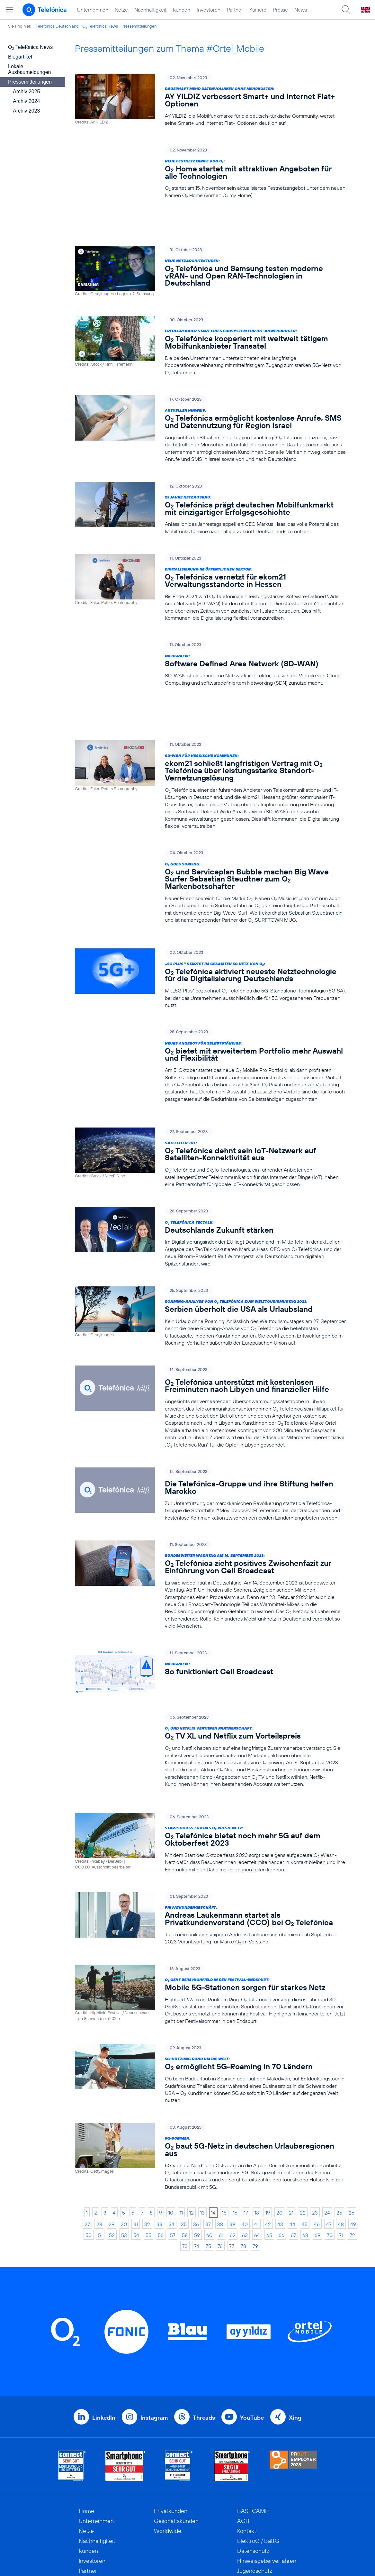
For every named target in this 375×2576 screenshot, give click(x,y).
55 (148, 2155)
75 (208, 2166)
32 (147, 2144)
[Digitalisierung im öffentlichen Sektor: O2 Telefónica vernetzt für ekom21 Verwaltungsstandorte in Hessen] (210, 560)
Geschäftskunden (176, 2440)
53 (124, 2155)
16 (235, 2132)
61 (221, 2155)
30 (124, 2144)
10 (170, 2132)
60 (209, 2155)
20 (279, 2132)
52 (112, 2155)
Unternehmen (92, 9)
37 (208, 2144)
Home (86, 2430)
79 (255, 2166)
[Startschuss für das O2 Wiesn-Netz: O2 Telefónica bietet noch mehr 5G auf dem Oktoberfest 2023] (210, 1763)
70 (330, 2155)
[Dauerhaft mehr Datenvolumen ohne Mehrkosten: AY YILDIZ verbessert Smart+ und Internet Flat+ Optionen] (210, 100)
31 (135, 2144)
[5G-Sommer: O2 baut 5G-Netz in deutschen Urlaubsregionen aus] (210, 2077)
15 (224, 2132)
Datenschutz (253, 2470)
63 (245, 2155)
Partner (235, 9)
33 (159, 2144)
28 (99, 2144)
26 (351, 2132)
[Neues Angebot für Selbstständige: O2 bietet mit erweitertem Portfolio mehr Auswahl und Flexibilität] (210, 997)
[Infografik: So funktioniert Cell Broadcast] (210, 1597)
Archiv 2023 (26, 111)
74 (196, 2166)
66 (281, 2155)
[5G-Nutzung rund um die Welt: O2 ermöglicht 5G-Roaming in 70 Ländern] (210, 1994)
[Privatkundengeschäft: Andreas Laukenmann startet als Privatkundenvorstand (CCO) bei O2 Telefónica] (210, 1839)
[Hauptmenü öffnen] (9, 9)
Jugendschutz (254, 2490)
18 (256, 2132)
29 (111, 2144)
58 (185, 2155)
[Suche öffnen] (346, 9)
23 (315, 2132)
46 (317, 2144)
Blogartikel (20, 56)
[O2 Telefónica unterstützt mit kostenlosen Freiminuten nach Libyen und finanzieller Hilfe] (210, 1333)
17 (246, 2132)
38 (220, 2144)
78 (243, 2166)
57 (172, 2155)
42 (268, 2144)
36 (196, 2144)
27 (87, 2144)
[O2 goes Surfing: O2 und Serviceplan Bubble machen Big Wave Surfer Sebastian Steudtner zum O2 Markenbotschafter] (210, 824)
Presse (280, 9)
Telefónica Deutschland (57, 26)
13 (202, 2132)
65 (269, 2155)
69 (317, 2155)
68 (305, 2155)
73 (185, 2166)
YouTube (252, 2337)
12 (191, 2132)
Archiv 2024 (26, 101)
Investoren (208, 9)
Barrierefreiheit (256, 2500)
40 (245, 2144)
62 (233, 2155)
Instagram (154, 2337)
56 (161, 2155)
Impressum (251, 2510)
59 (197, 2155)
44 (292, 2144)
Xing (295, 2337)
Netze (121, 9)
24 (327, 2132)
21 (291, 2132)
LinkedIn (103, 2337)
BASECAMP (253, 2430)
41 (256, 2144)
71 (341, 2155)
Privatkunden (170, 2430)
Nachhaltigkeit (150, 9)
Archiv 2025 (26, 91)
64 (257, 2155)
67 (293, 2155)
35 (184, 2144)
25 (339, 2132)
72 (352, 2155)
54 (136, 2155)
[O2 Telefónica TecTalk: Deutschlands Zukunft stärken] (210, 1163)
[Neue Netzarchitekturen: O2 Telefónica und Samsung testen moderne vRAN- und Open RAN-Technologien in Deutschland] (210, 244)
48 (341, 2144)
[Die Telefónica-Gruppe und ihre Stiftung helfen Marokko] (210, 1420)
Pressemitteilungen (138, 26)
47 (329, 2144)
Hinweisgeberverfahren (266, 2480)
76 (220, 2166)
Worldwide (167, 2450)
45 (305, 2144)
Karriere (257, 9)
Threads (204, 2337)
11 (181, 2132)
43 (280, 2144)
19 (267, 2132)
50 (88, 2155)
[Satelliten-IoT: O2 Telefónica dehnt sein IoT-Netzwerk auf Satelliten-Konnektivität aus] (210, 1084)
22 (303, 2132)
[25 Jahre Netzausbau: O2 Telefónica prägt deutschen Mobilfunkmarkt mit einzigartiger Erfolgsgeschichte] (210, 481)
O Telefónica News (100, 26)
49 (353, 2144)
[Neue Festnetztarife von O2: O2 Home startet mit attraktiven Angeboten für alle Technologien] (210, 172)
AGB (243, 2440)
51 (100, 2155)
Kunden (181, 9)
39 (232, 2144)
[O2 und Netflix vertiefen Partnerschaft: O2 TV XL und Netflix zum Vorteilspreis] (210, 1676)
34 (171, 2144)
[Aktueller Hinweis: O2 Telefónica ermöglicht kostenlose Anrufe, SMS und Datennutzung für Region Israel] (210, 401)
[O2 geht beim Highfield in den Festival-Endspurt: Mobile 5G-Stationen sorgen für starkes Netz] (210, 1915)
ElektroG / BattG (258, 2460)
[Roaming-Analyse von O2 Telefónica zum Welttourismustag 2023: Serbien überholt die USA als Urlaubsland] (210, 1243)
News (300, 9)
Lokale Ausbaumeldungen (29, 69)
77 (231, 2166)
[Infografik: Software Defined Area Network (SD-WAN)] (210, 636)
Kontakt (246, 2450)
